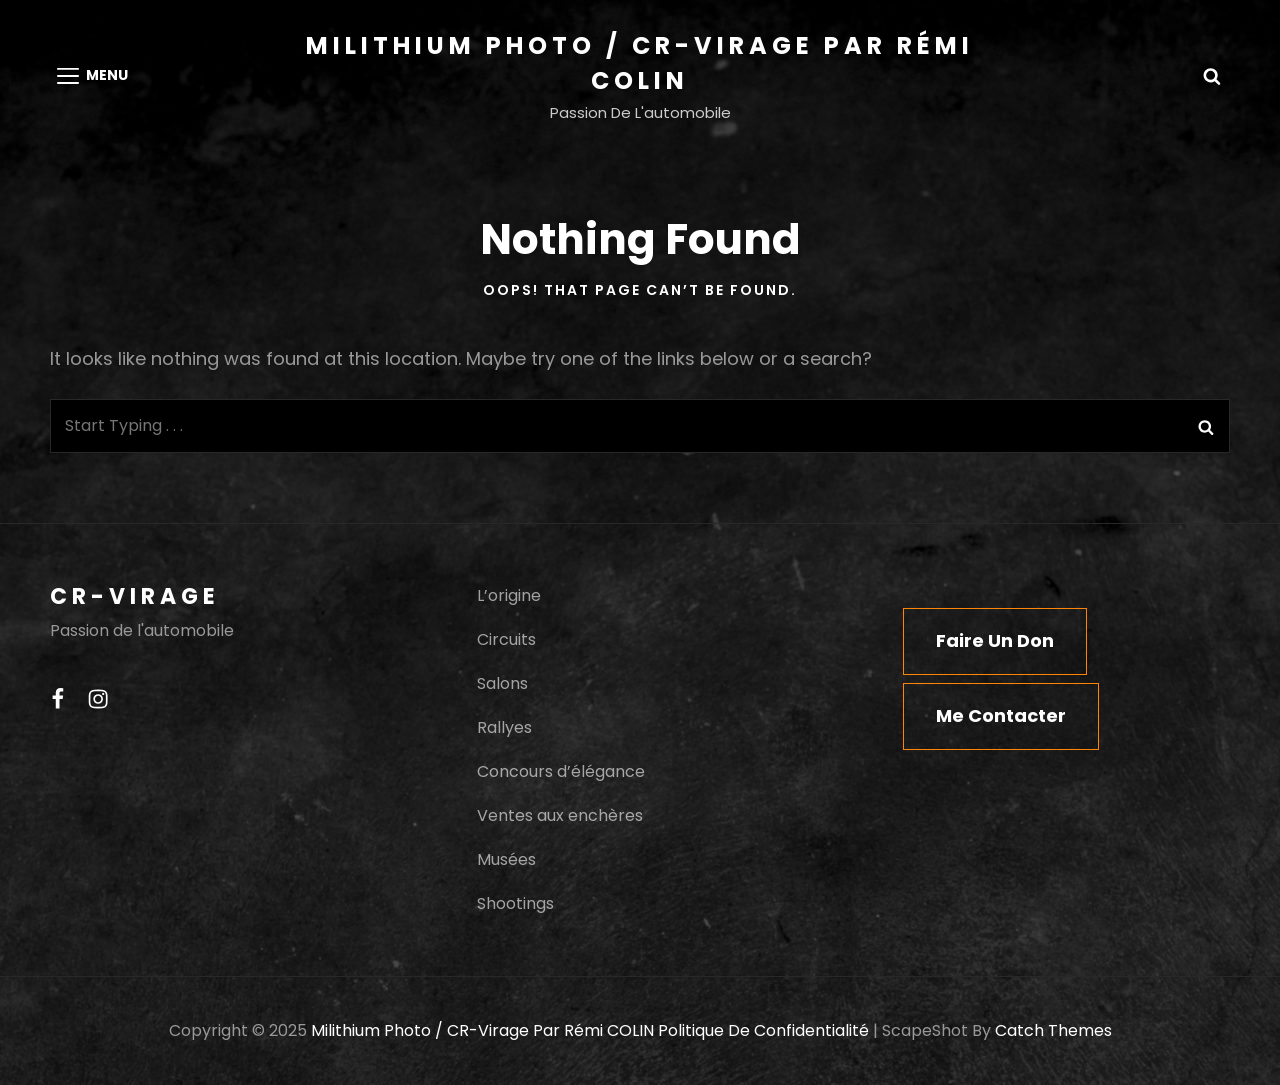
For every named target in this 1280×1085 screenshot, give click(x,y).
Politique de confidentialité (763, 1030)
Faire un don (995, 640)
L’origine (509, 595)
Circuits (506, 639)
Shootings (515, 903)
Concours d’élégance (561, 771)
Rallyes (504, 727)
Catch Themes (1053, 1030)
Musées (506, 859)
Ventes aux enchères (560, 815)
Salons (502, 683)
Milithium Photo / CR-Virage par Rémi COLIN (482, 1030)
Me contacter (1001, 715)
